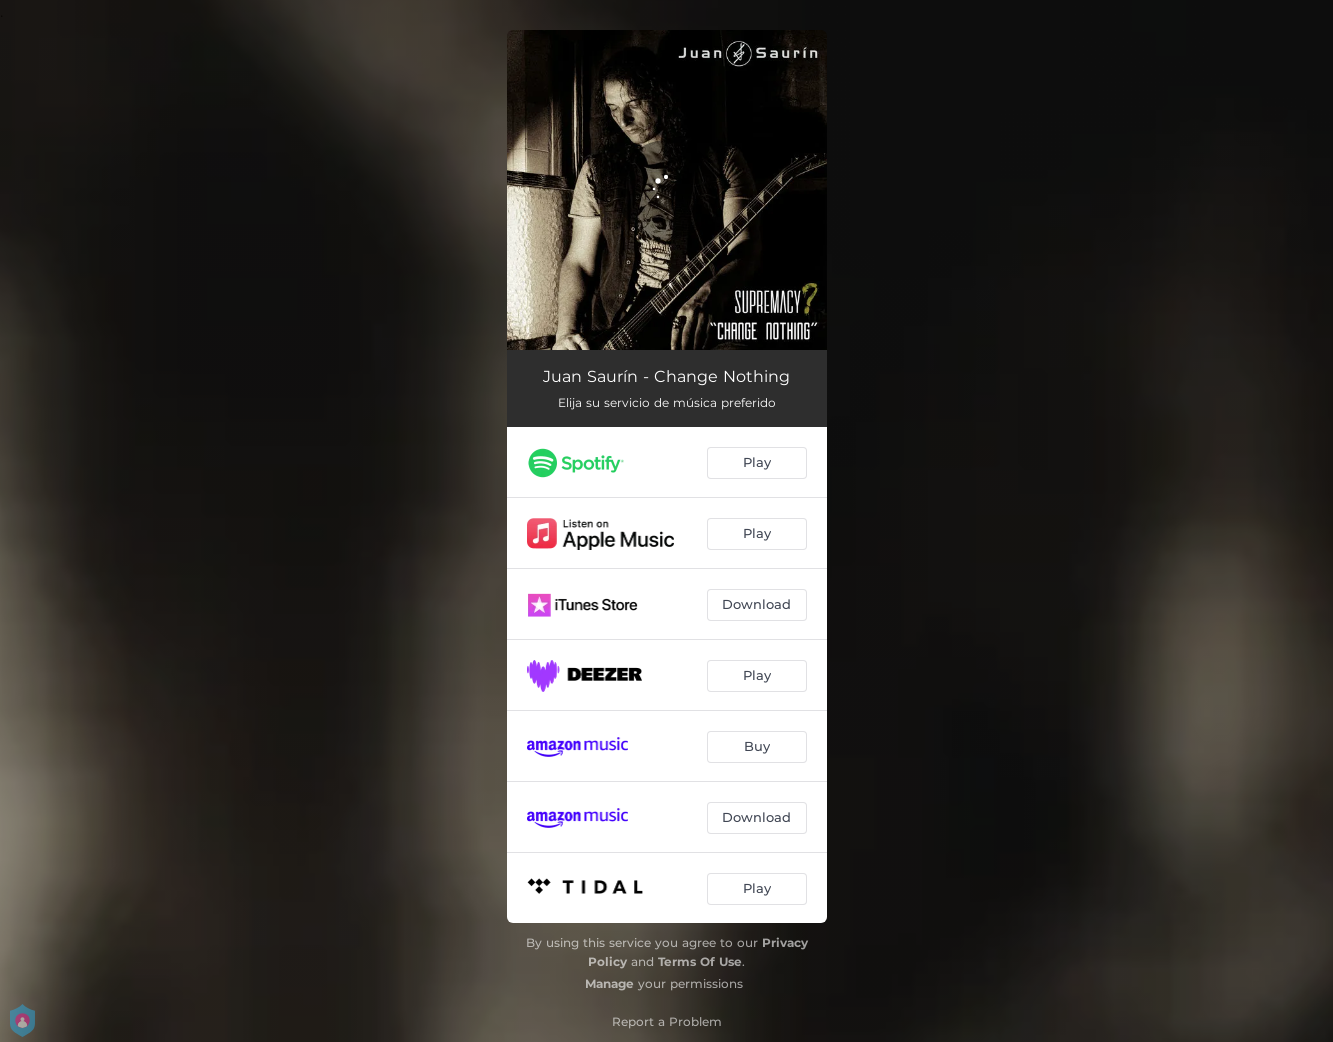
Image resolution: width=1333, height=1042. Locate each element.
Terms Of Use (700, 961)
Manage (609, 983)
